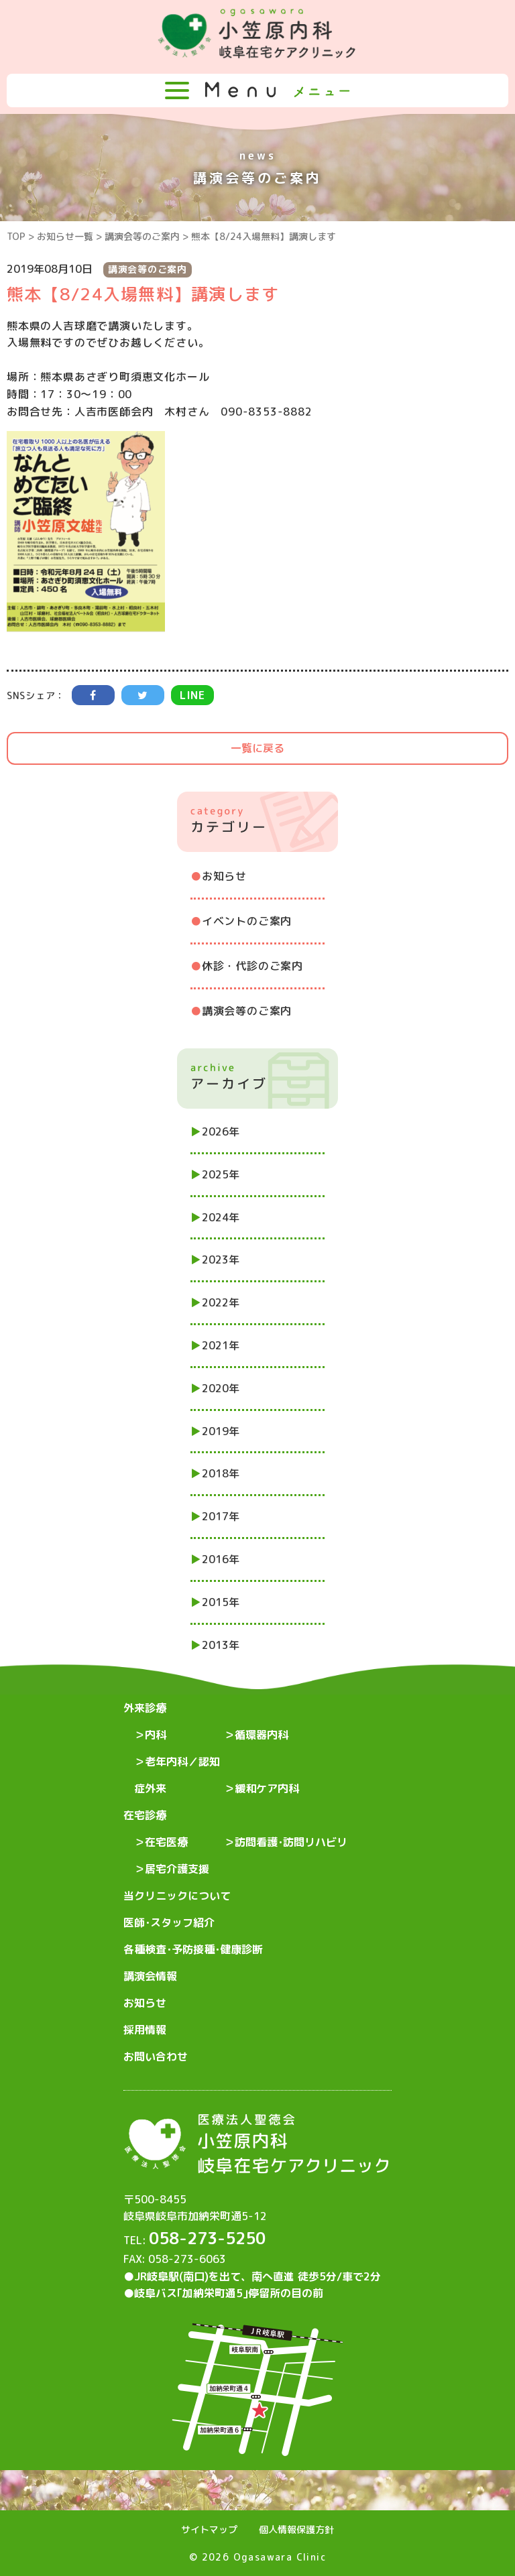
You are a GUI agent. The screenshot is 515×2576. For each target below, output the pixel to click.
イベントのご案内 (247, 921)
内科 (155, 1734)
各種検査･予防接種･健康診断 (193, 1949)
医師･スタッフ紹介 (169, 1922)
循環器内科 (261, 1734)
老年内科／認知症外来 (177, 1775)
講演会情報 (150, 1976)
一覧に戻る (257, 748)
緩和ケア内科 (267, 1788)
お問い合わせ (155, 2056)
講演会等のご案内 (142, 236)
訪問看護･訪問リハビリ (291, 1842)
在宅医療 (166, 1842)
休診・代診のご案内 (252, 966)
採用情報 (144, 2029)
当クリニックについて (177, 1895)
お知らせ (224, 876)
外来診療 (144, 1708)
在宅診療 (144, 1815)
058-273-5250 (207, 2238)
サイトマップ (209, 2529)
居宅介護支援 (177, 1868)
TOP (16, 236)
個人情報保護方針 (296, 2529)
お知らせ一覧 (65, 236)
